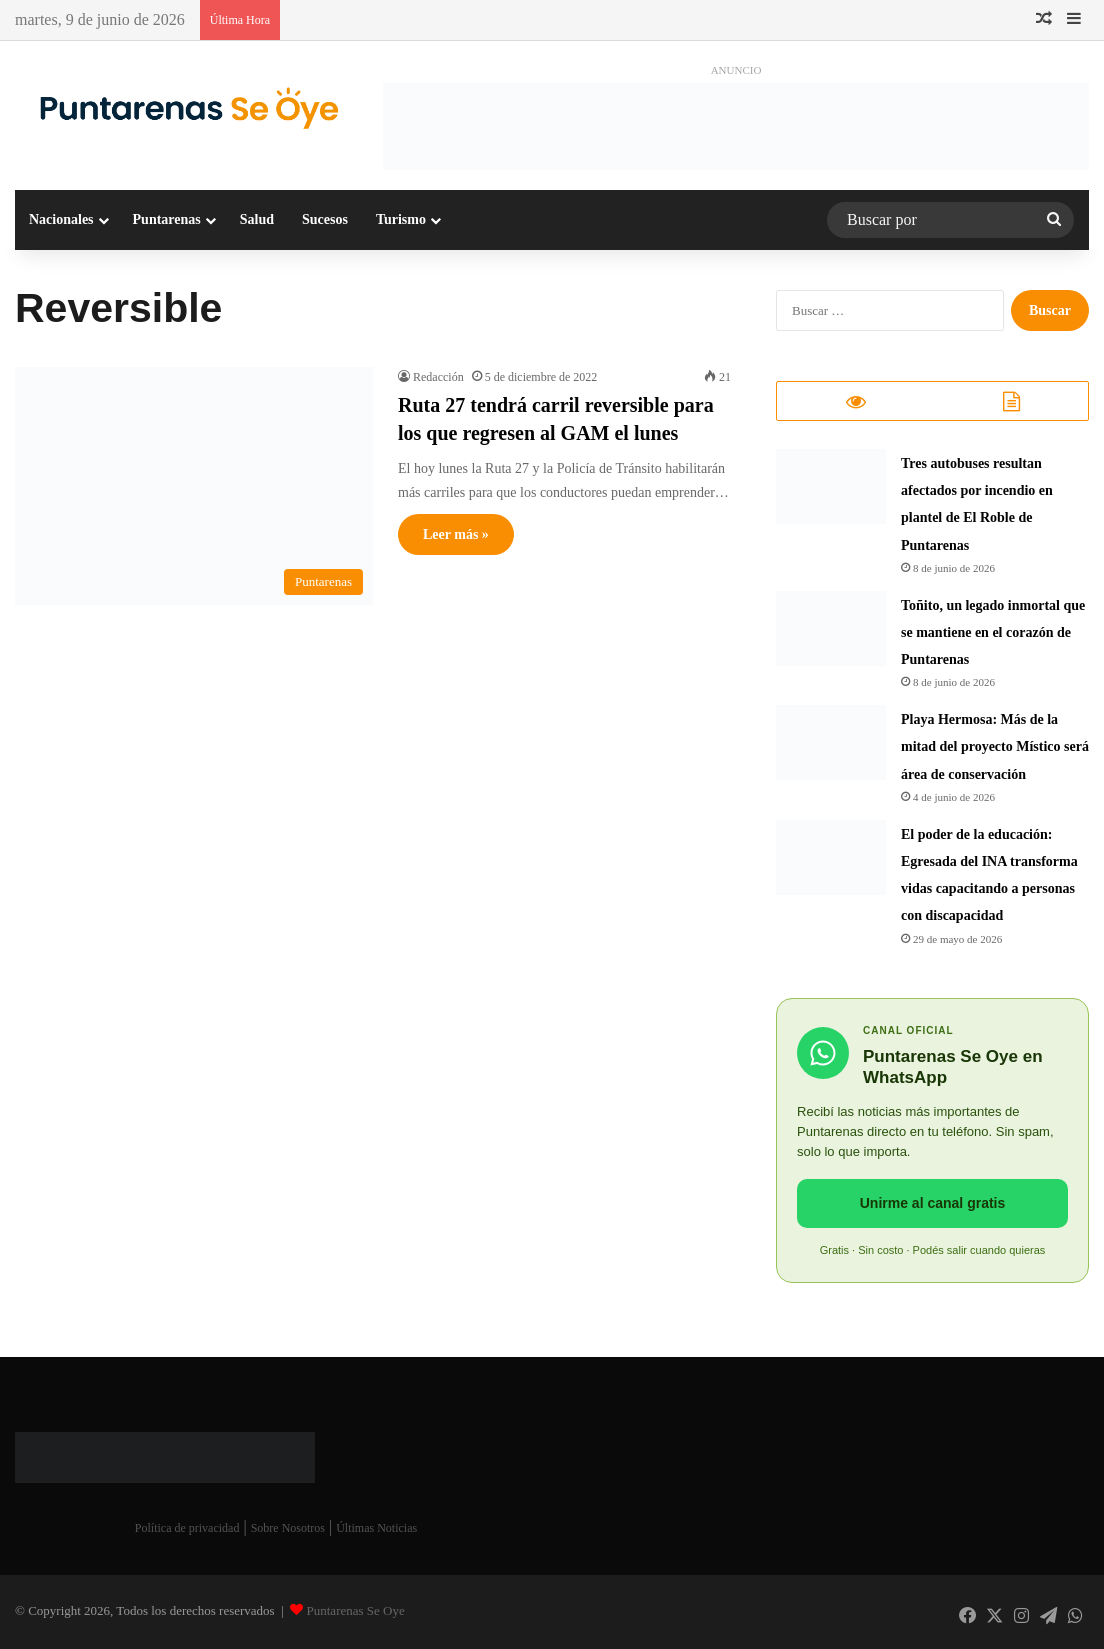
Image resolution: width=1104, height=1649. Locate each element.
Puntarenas (167, 219)
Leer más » (456, 534)
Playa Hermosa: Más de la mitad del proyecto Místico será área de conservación (995, 748)
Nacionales (61, 219)
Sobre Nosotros (288, 1530)
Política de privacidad (187, 1530)
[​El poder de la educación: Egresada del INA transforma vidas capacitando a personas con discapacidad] (831, 859)
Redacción (438, 377)
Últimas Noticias (376, 1530)
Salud (257, 219)
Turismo (401, 219)
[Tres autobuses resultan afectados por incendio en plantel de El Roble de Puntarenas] (831, 488)
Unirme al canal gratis (933, 1205)
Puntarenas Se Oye (356, 1612)
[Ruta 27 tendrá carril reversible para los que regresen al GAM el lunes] (194, 486)
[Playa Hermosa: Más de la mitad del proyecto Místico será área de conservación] (831, 744)
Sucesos (325, 219)
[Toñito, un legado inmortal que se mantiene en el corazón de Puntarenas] (831, 630)
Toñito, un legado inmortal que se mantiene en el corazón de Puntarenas (993, 634)
